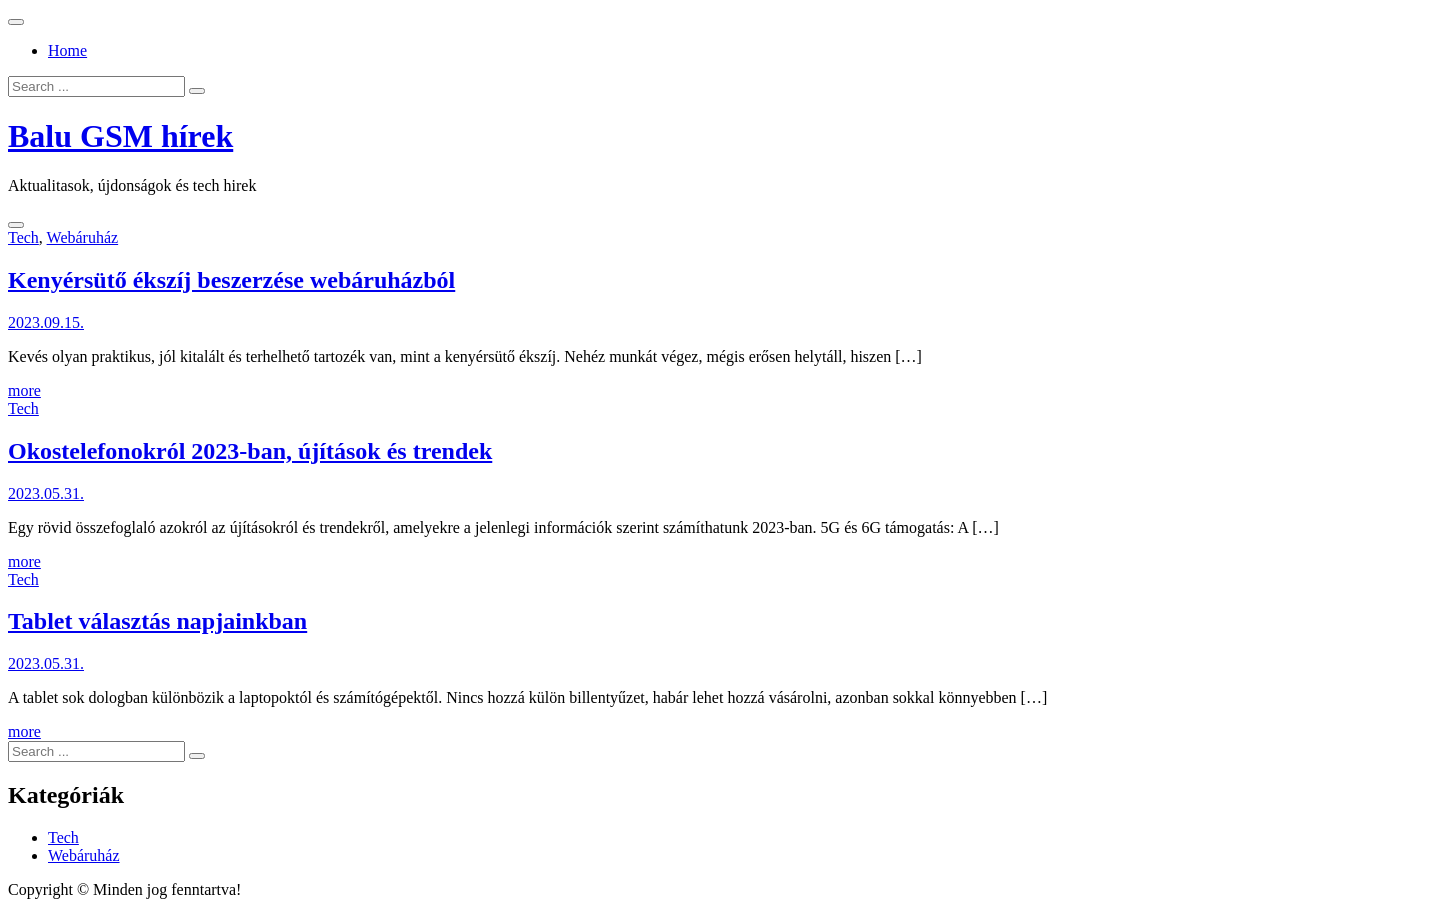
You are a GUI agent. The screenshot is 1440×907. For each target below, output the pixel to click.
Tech (23, 237)
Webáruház (83, 237)
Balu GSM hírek (120, 136)
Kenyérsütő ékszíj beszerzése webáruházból (231, 280)
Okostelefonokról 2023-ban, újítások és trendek (250, 451)
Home (67, 50)
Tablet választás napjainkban (157, 621)
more (24, 390)
